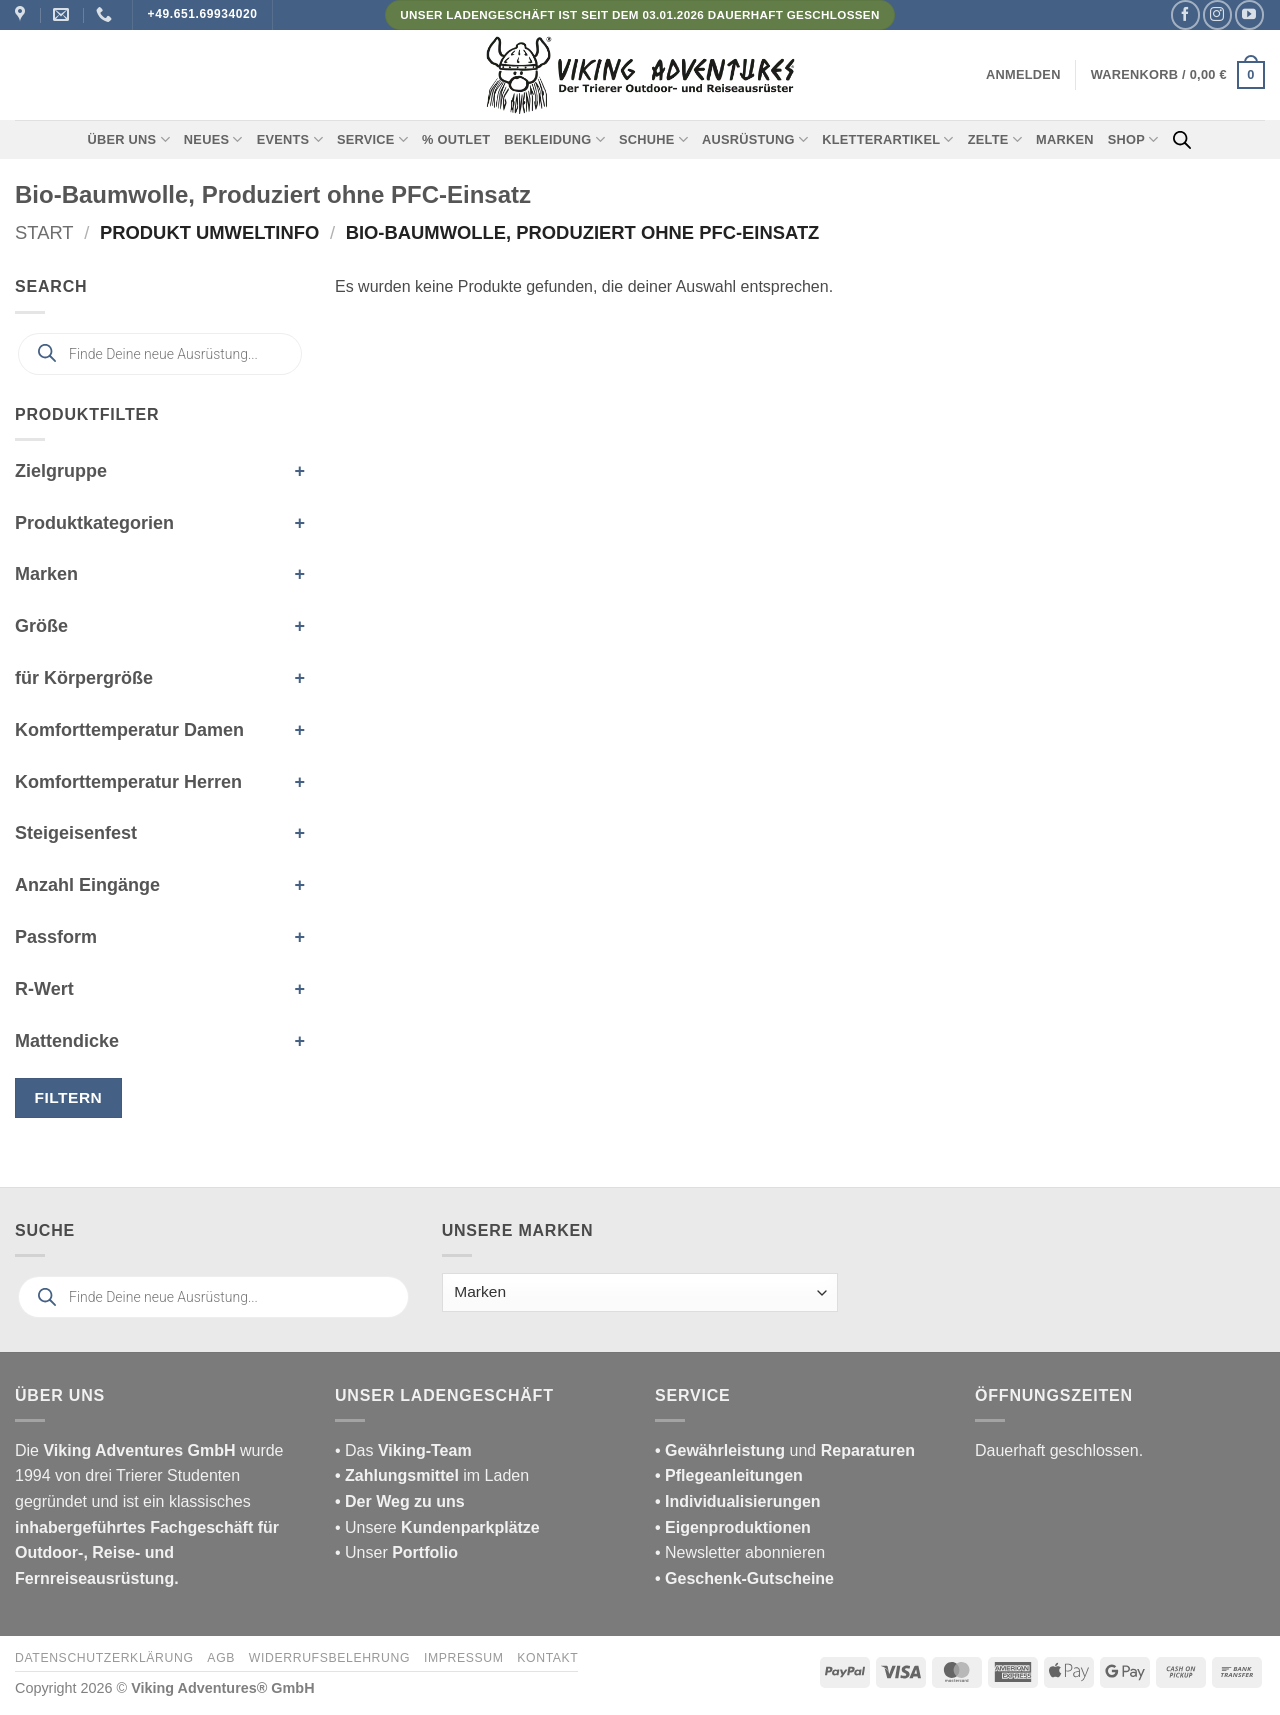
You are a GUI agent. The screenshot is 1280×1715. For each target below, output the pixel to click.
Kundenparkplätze (470, 1527)
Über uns (129, 139)
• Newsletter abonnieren (740, 1552)
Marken (1065, 139)
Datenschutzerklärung (104, 1658)
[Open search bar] (1182, 140)
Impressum (464, 1658)
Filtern (69, 1097)
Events (290, 139)
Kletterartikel (888, 139)
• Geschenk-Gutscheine (744, 1578)
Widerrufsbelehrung (329, 1658)
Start (44, 232)
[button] (1023, 75)
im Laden (432, 1475)
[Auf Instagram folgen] (1217, 14)
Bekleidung (554, 139)
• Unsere (368, 1527)
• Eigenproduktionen (733, 1527)
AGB (221, 1658)
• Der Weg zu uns (400, 1501)
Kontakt (547, 1658)
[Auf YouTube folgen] (1249, 14)
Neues (213, 139)
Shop (1133, 139)
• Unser (396, 1552)
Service (372, 139)
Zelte (995, 139)
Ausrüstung (755, 139)
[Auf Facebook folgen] (1185, 14)
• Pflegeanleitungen (729, 1475)
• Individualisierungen (738, 1501)
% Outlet (456, 139)
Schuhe (653, 139)
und (785, 1450)
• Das (403, 1450)
